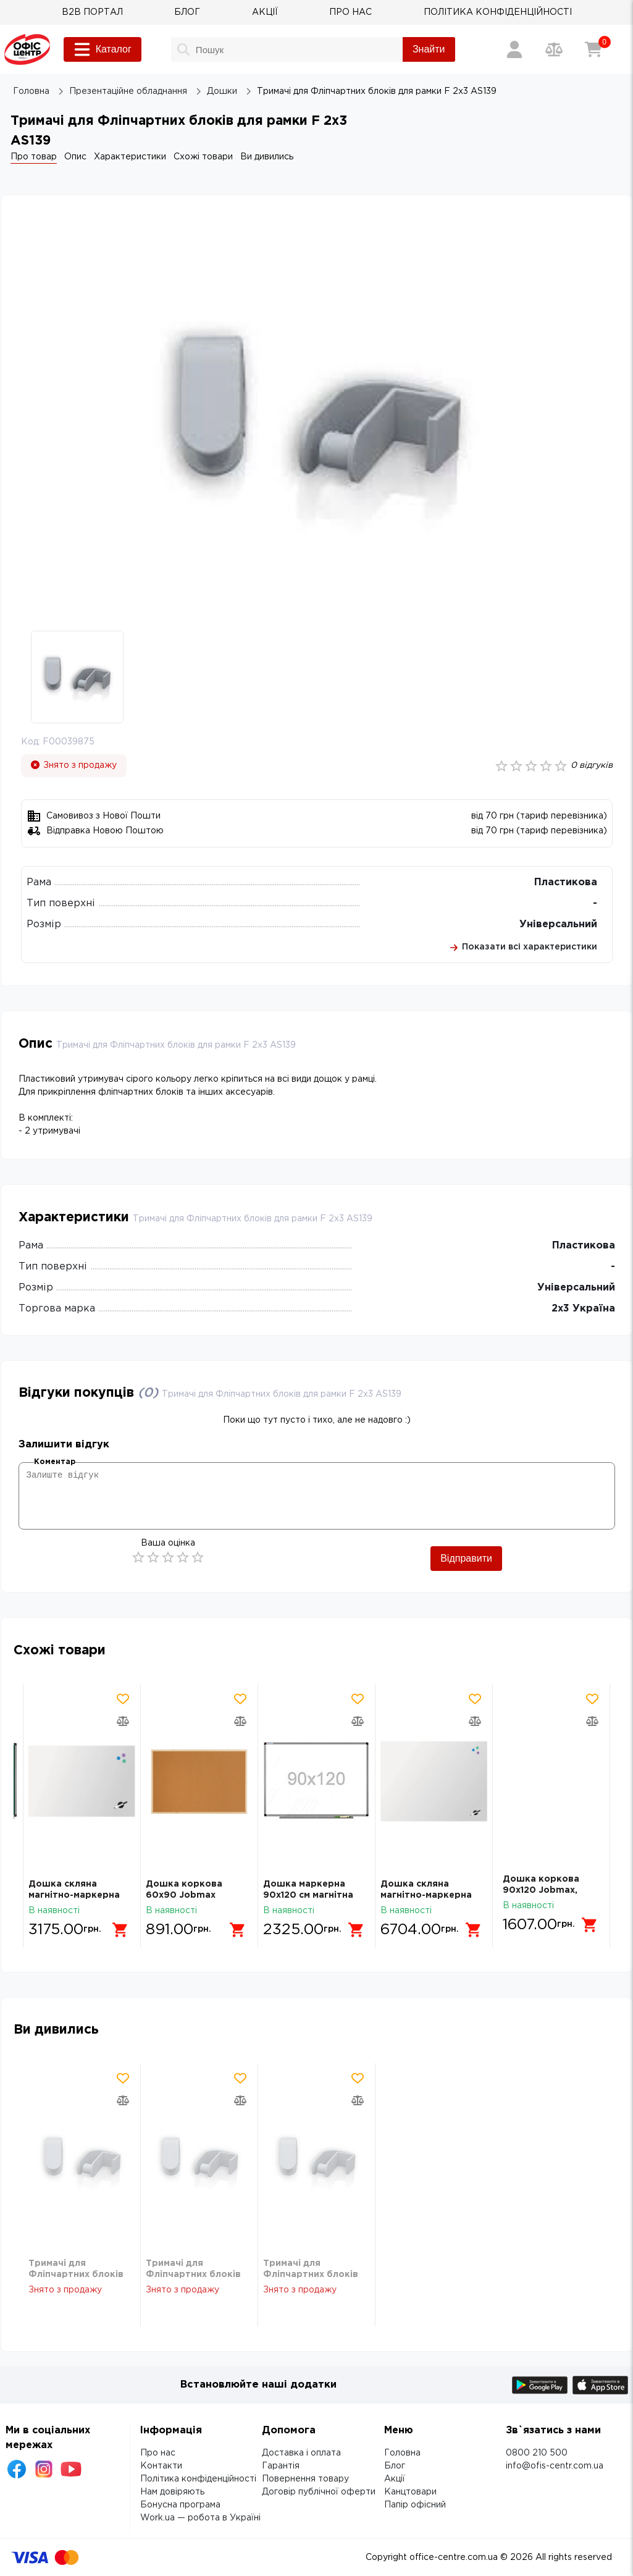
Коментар (54, 1461)
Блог (394, 2466)
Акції (394, 2479)
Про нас (157, 2453)
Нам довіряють (172, 2492)
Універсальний (558, 924)
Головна (402, 2453)
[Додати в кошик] (120, 1925)
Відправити (466, 1558)
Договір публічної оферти (318, 2492)
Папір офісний (415, 2505)
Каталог (102, 49)
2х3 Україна (583, 1308)
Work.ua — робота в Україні (200, 2518)
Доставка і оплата (301, 2453)
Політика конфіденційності (198, 2479)
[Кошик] (593, 49)
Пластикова (565, 882)
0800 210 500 (537, 2453)
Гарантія (281, 2466)
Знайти (429, 49)
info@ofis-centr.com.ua (554, 2466)
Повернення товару (305, 2479)
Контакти (161, 2466)
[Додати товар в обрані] (123, 1699)
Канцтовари (410, 2492)
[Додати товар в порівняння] (123, 1721)
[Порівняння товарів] (554, 49)
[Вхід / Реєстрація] (514, 49)
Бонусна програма (180, 2505)
